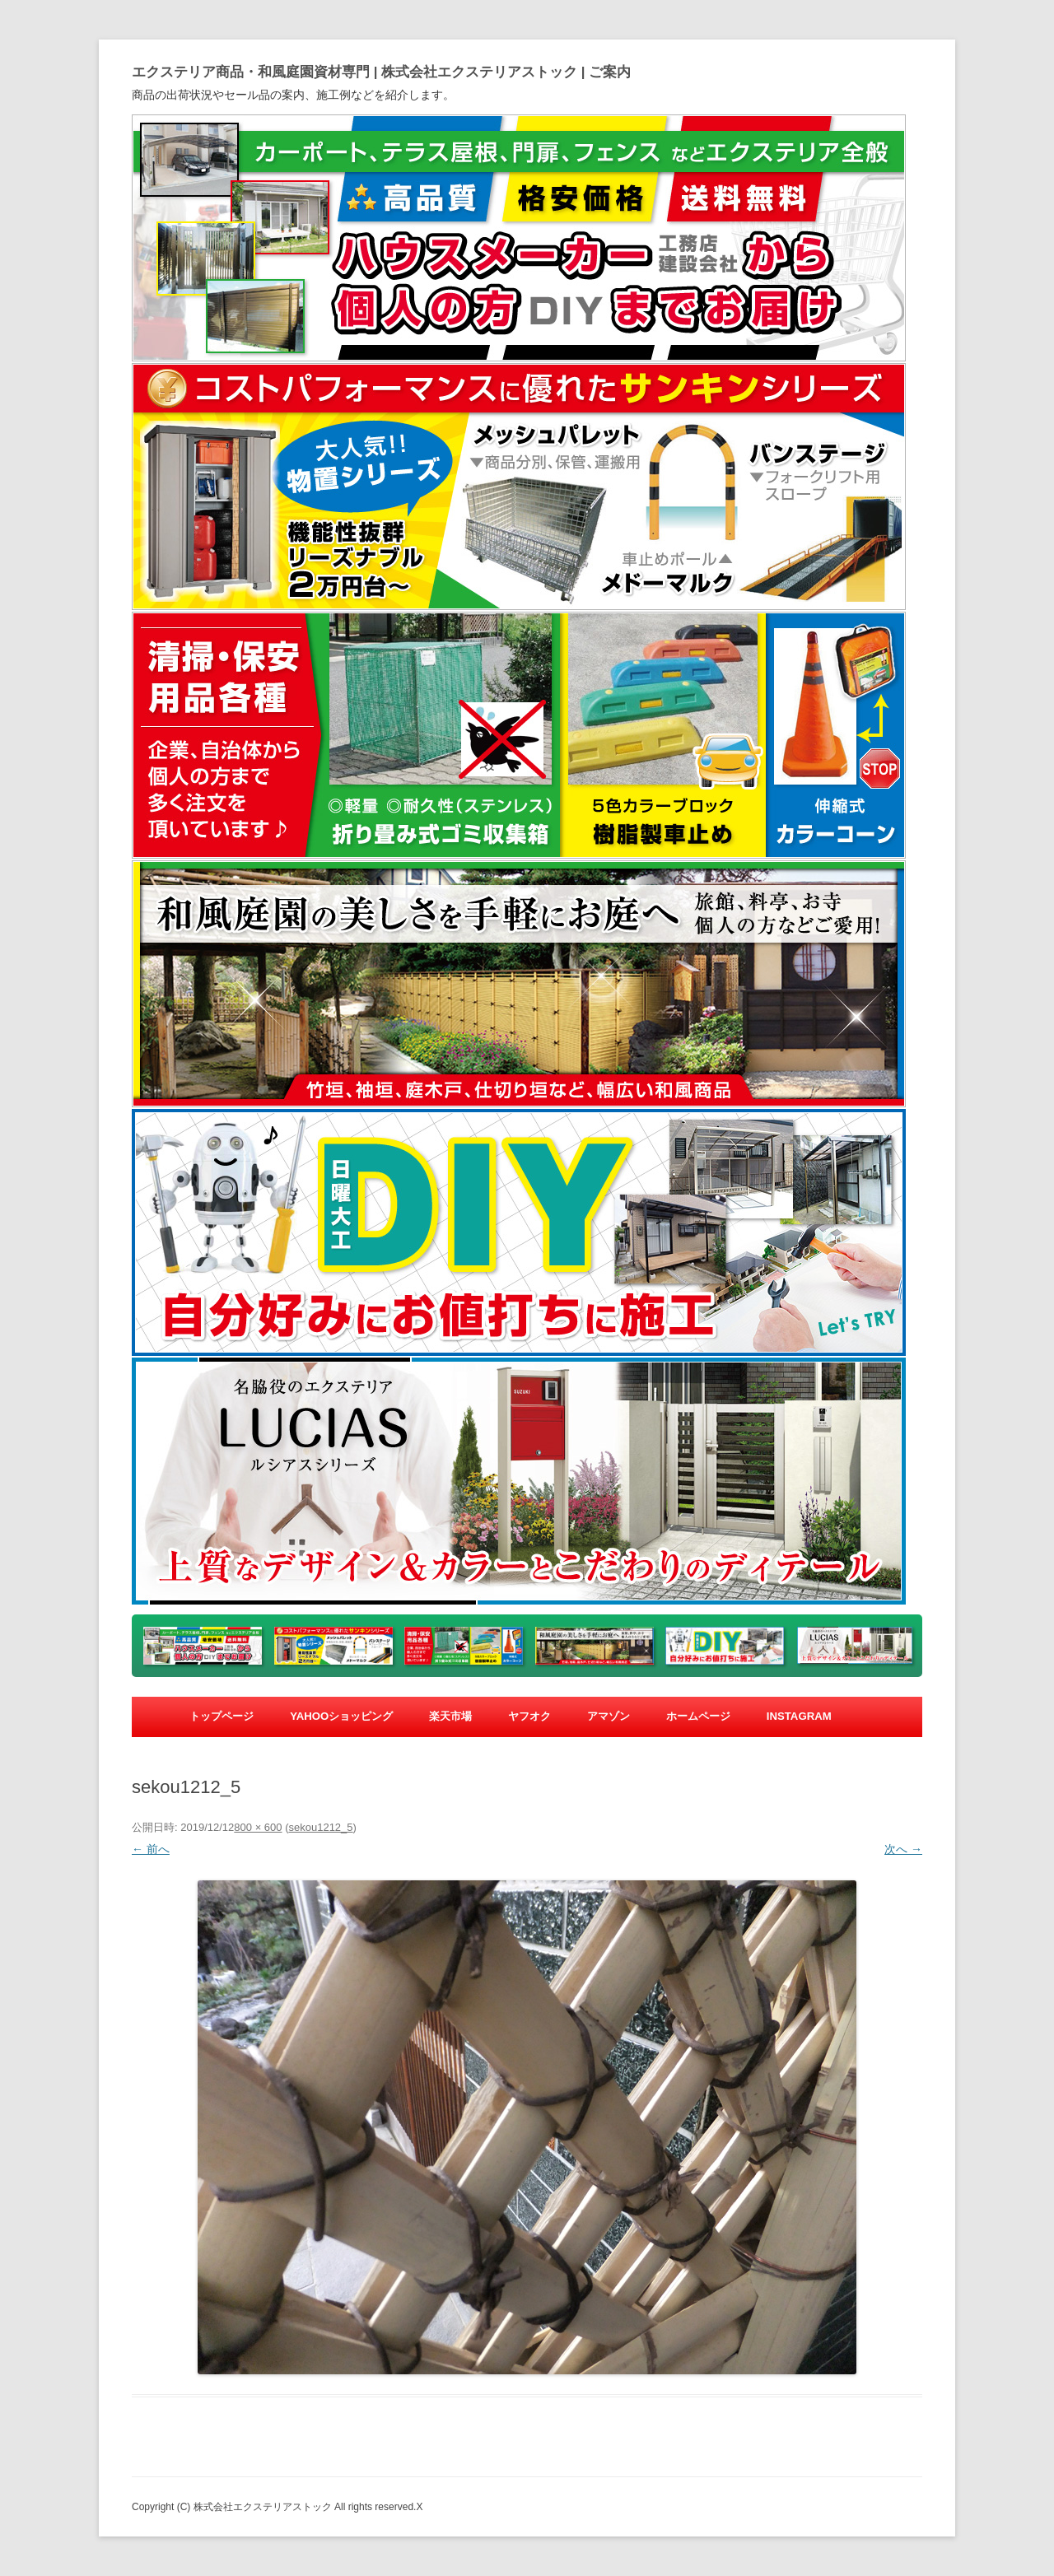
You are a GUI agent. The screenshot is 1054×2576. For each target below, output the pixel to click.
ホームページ (698, 1716)
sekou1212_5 (320, 1827)
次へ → (903, 1849)
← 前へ (151, 1849)
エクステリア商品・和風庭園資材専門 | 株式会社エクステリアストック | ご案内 (381, 72)
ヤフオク (529, 1716)
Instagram (799, 1716)
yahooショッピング (341, 1716)
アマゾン (608, 1716)
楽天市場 (450, 1716)
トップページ (221, 1716)
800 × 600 (258, 1827)
